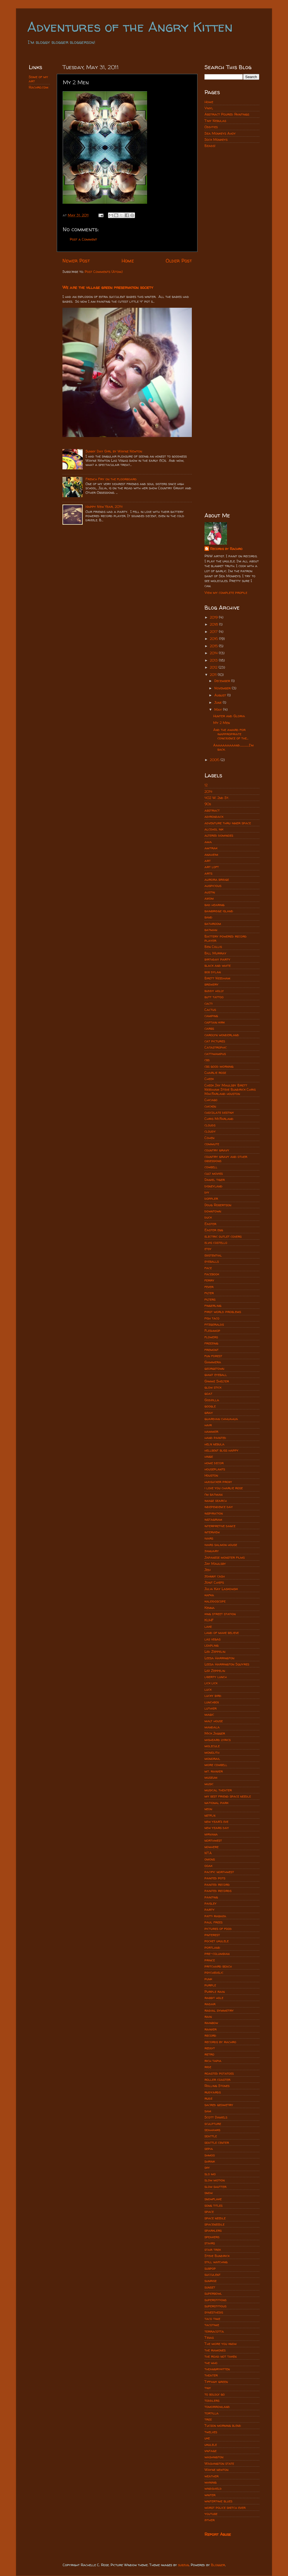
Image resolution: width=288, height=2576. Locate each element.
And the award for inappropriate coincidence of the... (230, 734)
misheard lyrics (217, 1739)
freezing (211, 1343)
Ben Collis (213, 946)
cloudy (210, 1131)
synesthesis (213, 2312)
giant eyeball (215, 1374)
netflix (209, 1815)
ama (208, 841)
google (210, 1406)
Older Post (179, 260)
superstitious (215, 2306)
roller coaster (217, 2079)
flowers (211, 1337)
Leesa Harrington (219, 1658)
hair (208, 1425)
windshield (213, 2488)
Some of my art (38, 78)
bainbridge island (218, 911)
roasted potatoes (219, 2073)
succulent (212, 2274)
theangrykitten (217, 2369)
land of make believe (221, 1632)
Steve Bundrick (217, 2255)
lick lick (210, 1683)
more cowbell (215, 1764)
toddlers (211, 2400)
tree (208, 2419)
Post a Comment (83, 239)
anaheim (211, 854)
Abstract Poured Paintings (226, 114)
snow (208, 2192)
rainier (210, 2029)
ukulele (210, 2444)
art (207, 860)
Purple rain (214, 1991)
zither (209, 2520)
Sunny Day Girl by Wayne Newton (114, 451)
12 (206, 785)
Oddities (211, 127)
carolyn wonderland (221, 1035)
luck (208, 1689)
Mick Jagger (214, 1733)
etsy (208, 1248)
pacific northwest (219, 1871)
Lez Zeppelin (214, 1670)
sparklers (213, 2230)
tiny (207, 2387)
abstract (212, 810)
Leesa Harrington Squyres (226, 1664)
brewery (211, 984)
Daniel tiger (214, 1179)
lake (208, 1626)
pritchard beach (218, 1966)
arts (208, 873)
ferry (209, 1280)
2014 (214, 653)
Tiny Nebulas (215, 120)
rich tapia (212, 2060)
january (211, 1551)
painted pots (214, 1878)
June (218, 702)
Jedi (207, 1569)
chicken (210, 1106)
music (208, 1784)
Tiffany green (216, 2381)
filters (209, 1299)
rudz (208, 2098)
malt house (213, 1721)
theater (211, 2375)
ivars (208, 1538)
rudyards (212, 2092)
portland (212, 1947)
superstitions (215, 2299)
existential (213, 1255)
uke (207, 2438)
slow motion (214, 2180)
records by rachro (220, 2041)
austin (209, 892)
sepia (208, 2148)
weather (211, 2476)
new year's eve (216, 1821)
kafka (209, 1595)
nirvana (211, 1834)
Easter (210, 1223)
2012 (214, 667)
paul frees (213, 1922)
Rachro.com (38, 87)
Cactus (210, 1009)
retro (209, 2054)
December (222, 680)
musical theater (218, 1790)
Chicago (210, 1099)
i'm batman (213, 1494)
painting (211, 1897)
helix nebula (214, 1444)
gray (208, 1412)
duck (208, 1217)
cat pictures (214, 1041)
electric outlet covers (223, 1236)
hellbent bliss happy (221, 1450)
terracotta (214, 2331)
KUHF (208, 1620)
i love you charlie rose (223, 1488)
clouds (209, 1125)
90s (207, 804)
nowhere (211, 1846)
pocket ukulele (216, 1941)
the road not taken (220, 2356)
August (220, 695)
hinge (208, 1456)
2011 (214, 674)
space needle (215, 2218)
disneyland (213, 1186)
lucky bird (212, 1695)
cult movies (213, 1173)
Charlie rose (215, 1072)
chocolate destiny (219, 1112)
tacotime (211, 2325)
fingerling (212, 1305)
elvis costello (215, 1242)
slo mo (210, 2174)
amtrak (210, 848)
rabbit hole (213, 1997)
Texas (209, 2337)
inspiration (213, 1513)
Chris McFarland (218, 1118)
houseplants (214, 1469)
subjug (183, 2565)
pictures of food (218, 1928)
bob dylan (212, 972)
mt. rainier (213, 1771)
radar (209, 2004)
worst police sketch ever (225, 2507)
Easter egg (213, 1230)
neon (208, 1809)
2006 (215, 759)
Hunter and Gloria (229, 716)
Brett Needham (217, 978)
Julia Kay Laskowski (221, 1588)
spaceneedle (214, 2224)
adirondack (213, 816)
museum (210, 1777)
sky (207, 2167)
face (208, 1268)
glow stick (212, 1387)
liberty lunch (215, 1676)
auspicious (212, 885)
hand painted (215, 1437)
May (218, 709)
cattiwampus (215, 1053)
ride (207, 2067)
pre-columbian (217, 1953)
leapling (211, 1645)
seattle (210, 2136)
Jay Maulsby (215, 1563)
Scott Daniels (215, 2117)
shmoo (209, 2155)
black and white (217, 965)
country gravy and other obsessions (225, 1158)
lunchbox (211, 1702)
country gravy (216, 1150)
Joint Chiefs (214, 1582)
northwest (213, 1840)
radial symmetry (219, 2010)
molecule (212, 1746)
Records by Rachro (226, 548)
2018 (214, 624)
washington (213, 2457)
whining (210, 2482)
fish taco (211, 1318)
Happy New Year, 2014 (104, 506)
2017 (214, 631)
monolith (211, 1752)
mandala (212, 1727)
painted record (217, 1884)
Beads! (209, 145)
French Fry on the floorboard (111, 479)
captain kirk (214, 1022)
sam (207, 2111)
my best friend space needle (227, 1796)
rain (208, 2016)
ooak (208, 1865)
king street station (220, 1613)
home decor (214, 1463)
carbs (209, 1028)
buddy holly (214, 990)
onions (209, 1859)
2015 (214, 646)
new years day (216, 1827)
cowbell (210, 1167)
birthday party (217, 959)
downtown (212, 1211)
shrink (209, 2161)
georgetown (214, 1368)
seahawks (212, 2129)
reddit (209, 2048)
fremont (211, 1349)
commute (211, 1144)
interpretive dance (219, 1526)
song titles (213, 2205)
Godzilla (211, 1400)
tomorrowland (217, 2406)
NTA (208, 1853)
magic (209, 1714)
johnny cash (214, 1576)
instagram (213, 1519)
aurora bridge (216, 879)
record (210, 2035)
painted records (217, 1890)
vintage (210, 2450)
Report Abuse (217, 2534)
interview (212, 1532)
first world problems (222, 1311)
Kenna (209, 1607)
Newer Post (76, 260)
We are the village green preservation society (107, 287)
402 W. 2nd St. (216, 797)
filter (209, 1293)
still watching (216, 2262)
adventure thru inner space (227, 823)
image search (215, 1500)
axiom (209, 898)
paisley (210, 1903)
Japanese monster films (224, 1557)
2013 (214, 660)
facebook (211, 1274)
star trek (212, 2249)
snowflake (213, 2199)
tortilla (211, 2413)
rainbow (211, 2022)
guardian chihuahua (221, 1418)
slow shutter (215, 2186)
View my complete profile (225, 592)
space (209, 2211)
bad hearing (214, 904)
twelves (210, 2432)
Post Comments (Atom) (104, 271)
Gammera (212, 1362)
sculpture (212, 2123)
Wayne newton (216, 2469)
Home (128, 260)
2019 (214, 617)
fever (208, 1286)
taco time (212, 2318)
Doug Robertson (217, 1205)
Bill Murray (215, 953)
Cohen (209, 1137)
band (208, 917)
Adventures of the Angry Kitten (130, 26)
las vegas (212, 1639)
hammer (211, 1431)
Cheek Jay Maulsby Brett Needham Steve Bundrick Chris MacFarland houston (230, 1089)
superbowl (213, 2293)
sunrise (210, 2280)
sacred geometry (218, 2104)
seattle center (216, 2142)
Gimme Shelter (216, 1381)
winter (209, 2495)
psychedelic (213, 1972)
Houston (211, 1475)
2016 (214, 638)
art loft (211, 866)
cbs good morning (218, 1066)
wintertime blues (218, 2501)
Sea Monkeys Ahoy (220, 133)
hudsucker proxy (218, 1481)
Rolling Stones (217, 2085)
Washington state (219, 2463)
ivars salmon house (220, 1544)
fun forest (213, 1355)
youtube (210, 2513)
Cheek (209, 1078)
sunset (209, 2287)
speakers (211, 2237)
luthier (210, 1708)
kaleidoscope (215, 1601)
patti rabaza (215, 1916)
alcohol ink (213, 829)
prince (209, 1960)
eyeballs (211, 1261)
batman (210, 929)
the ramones (215, 2350)
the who (210, 2362)
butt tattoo (214, 997)
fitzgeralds (214, 1324)
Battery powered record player (225, 938)
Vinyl (208, 108)
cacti (208, 1003)
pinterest (212, 1934)
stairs (209, 2243)
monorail (212, 1758)
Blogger (218, 2565)
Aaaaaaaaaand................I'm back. (233, 747)
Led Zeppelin (214, 1651)
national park (216, 1802)
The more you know (220, 2343)
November (223, 688)
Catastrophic (215, 1047)
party (209, 1909)
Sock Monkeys (216, 139)
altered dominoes (218, 835)
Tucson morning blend (222, 2425)
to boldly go (214, 2394)
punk (208, 1979)
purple (210, 1985)
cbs (207, 1060)
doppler (211, 1198)
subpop (210, 2268)
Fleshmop (212, 1330)
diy (206, 1192)
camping (211, 1015)
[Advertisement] (231, 241)
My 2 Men (221, 722)
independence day (218, 1506)
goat (208, 1393)
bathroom (212, 923)
